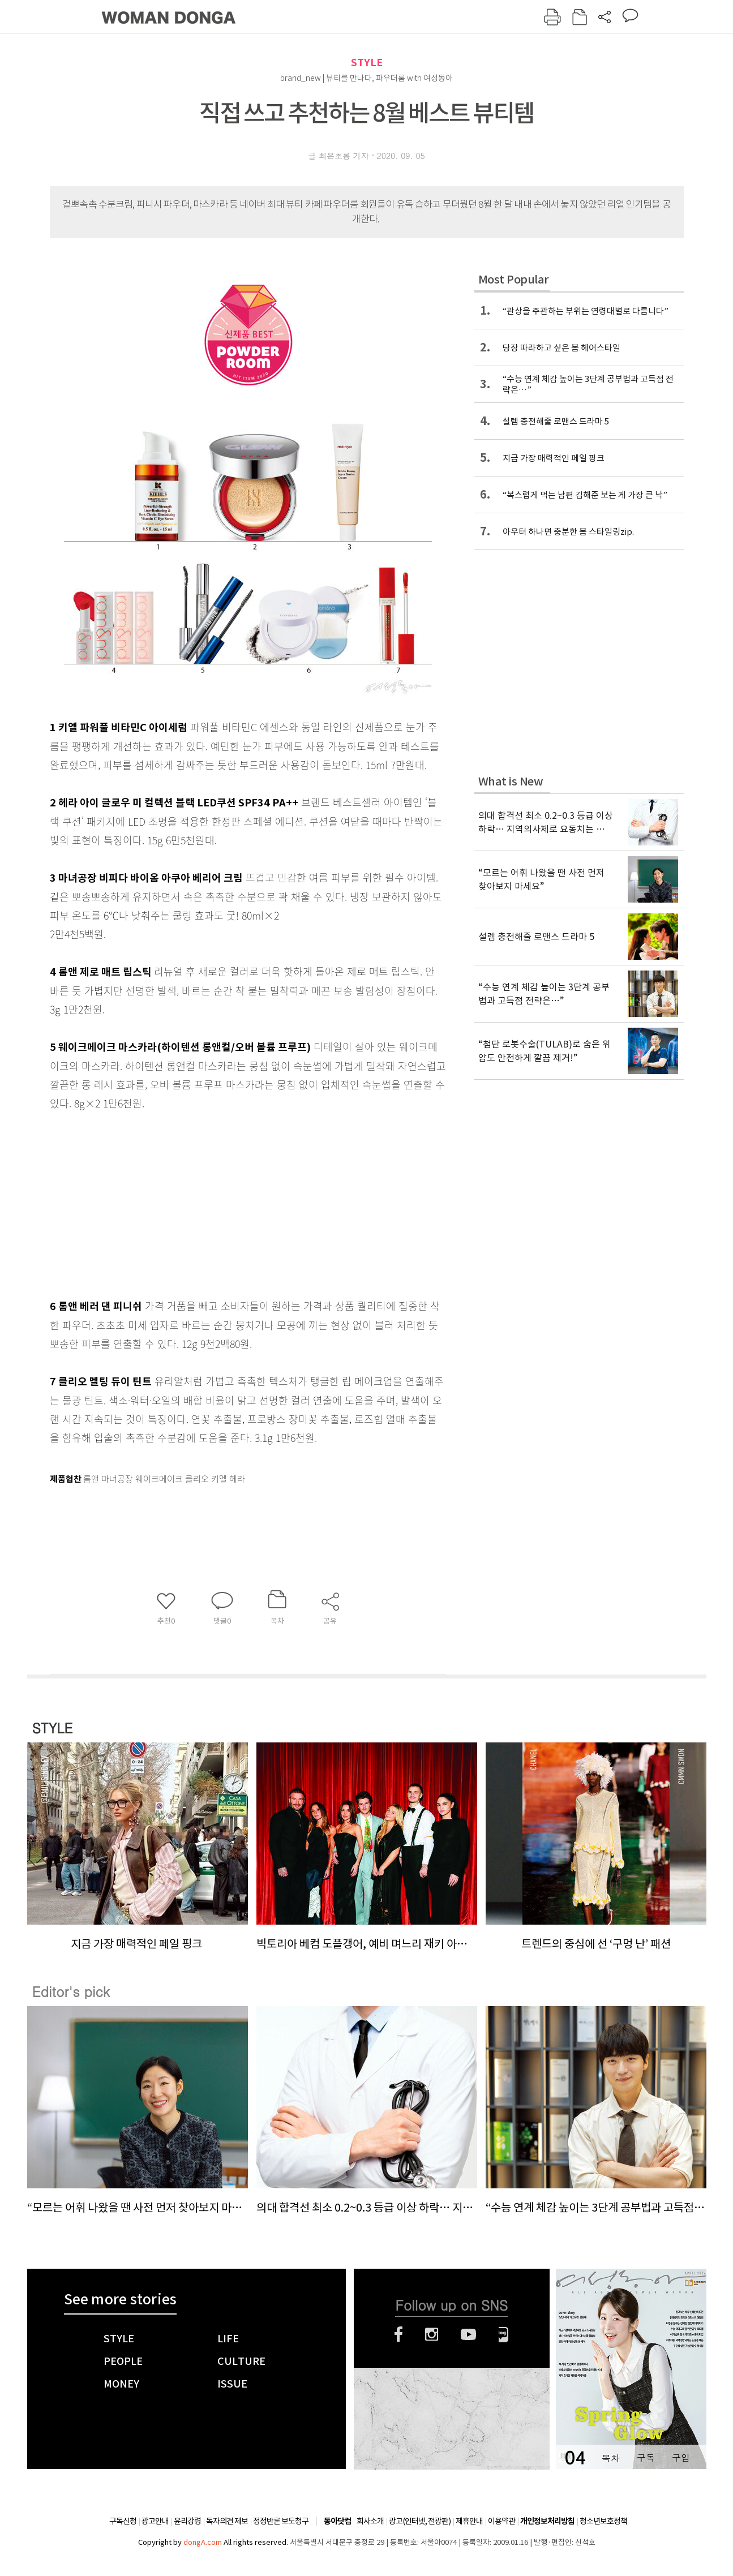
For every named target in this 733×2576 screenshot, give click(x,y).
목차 (611, 2457)
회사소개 (370, 2521)
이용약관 (501, 2521)
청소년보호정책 (603, 2521)
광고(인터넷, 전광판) (420, 2521)
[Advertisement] (219, 1202)
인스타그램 (431, 2334)
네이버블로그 (503, 2334)
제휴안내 (469, 2521)
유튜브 (468, 2334)
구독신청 (122, 2521)
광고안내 (155, 2521)
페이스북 (398, 2334)
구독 (646, 2457)
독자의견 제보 (227, 2521)
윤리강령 (187, 2521)
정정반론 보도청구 (280, 2521)
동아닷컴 (337, 2521)
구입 (681, 2457)
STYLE (367, 62)
